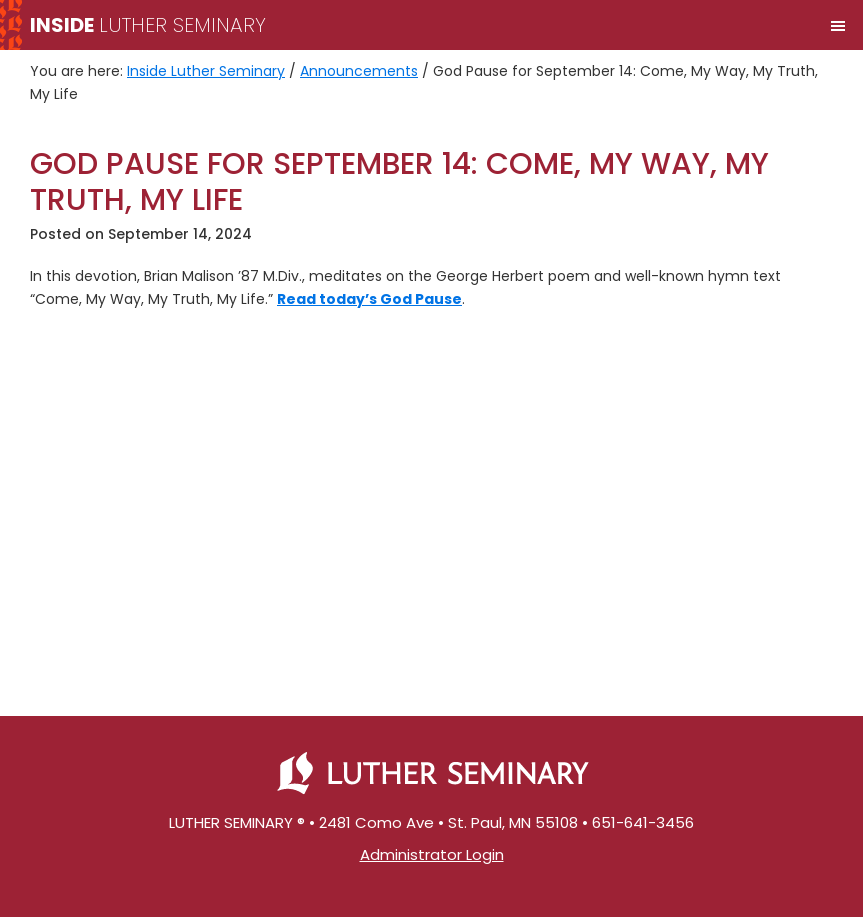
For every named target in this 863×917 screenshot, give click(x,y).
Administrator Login (432, 854)
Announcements (359, 71)
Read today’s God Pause (369, 299)
